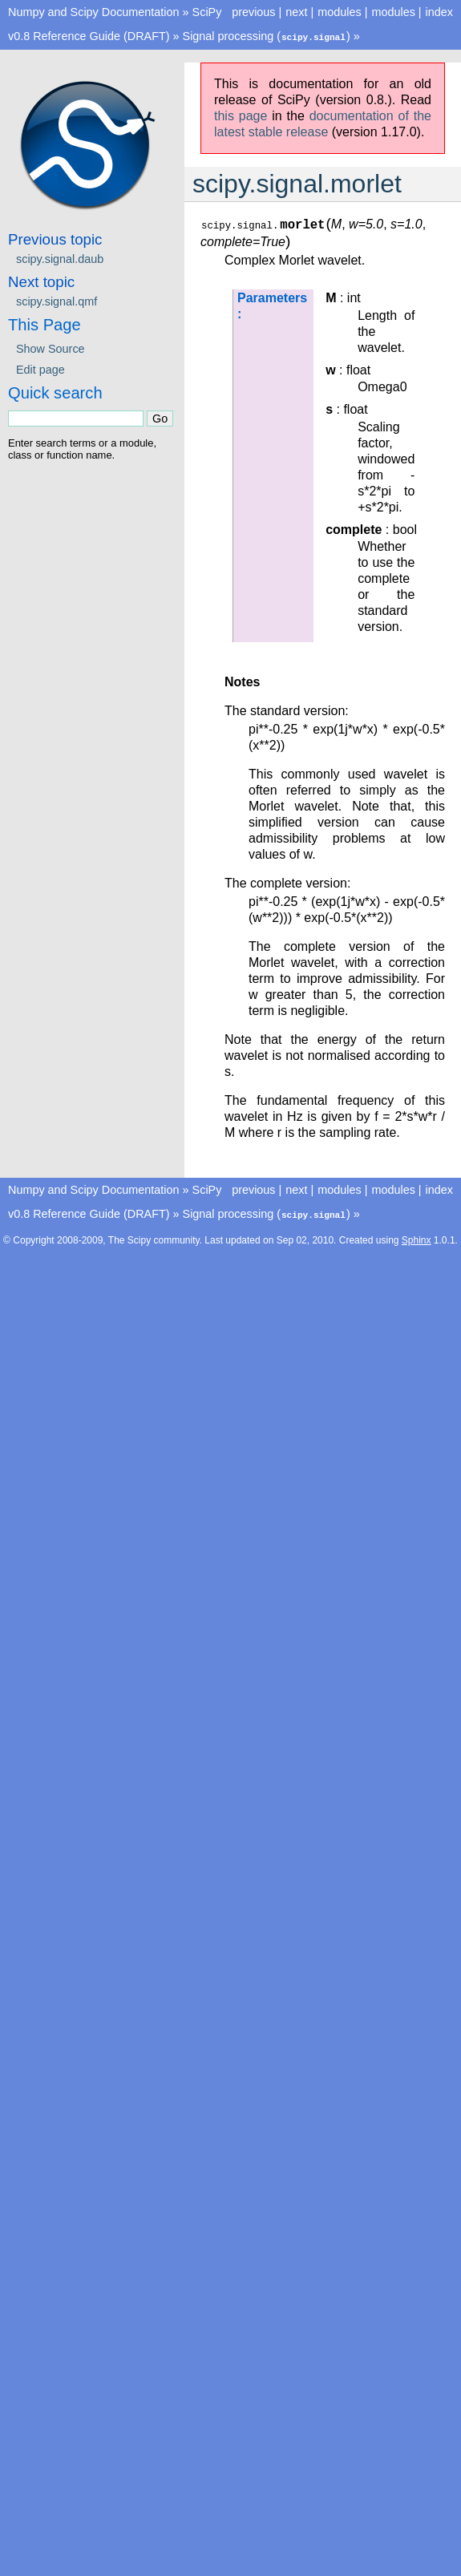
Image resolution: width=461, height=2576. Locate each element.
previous (253, 12)
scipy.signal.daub (59, 258)
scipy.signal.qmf (56, 300)
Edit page (40, 368)
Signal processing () (266, 36)
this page (240, 115)
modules (392, 12)
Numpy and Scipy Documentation (94, 12)
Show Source (50, 348)
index (439, 12)
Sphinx (416, 1238)
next (296, 12)
